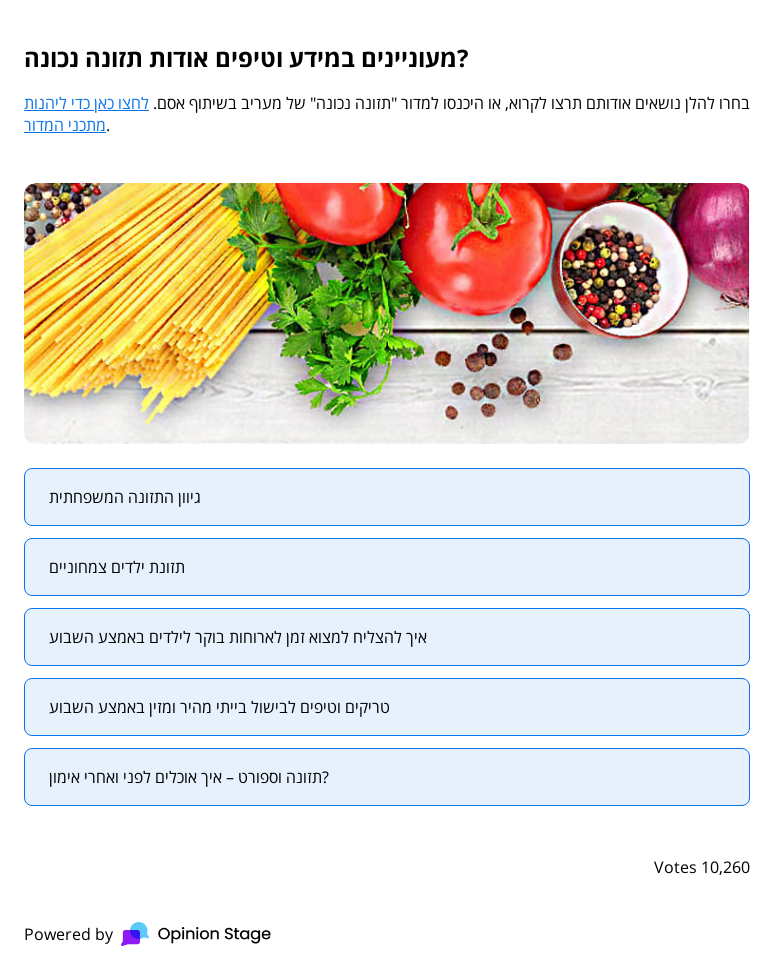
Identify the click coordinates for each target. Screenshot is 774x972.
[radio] (387, 497)
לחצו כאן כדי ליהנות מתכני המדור (86, 114)
